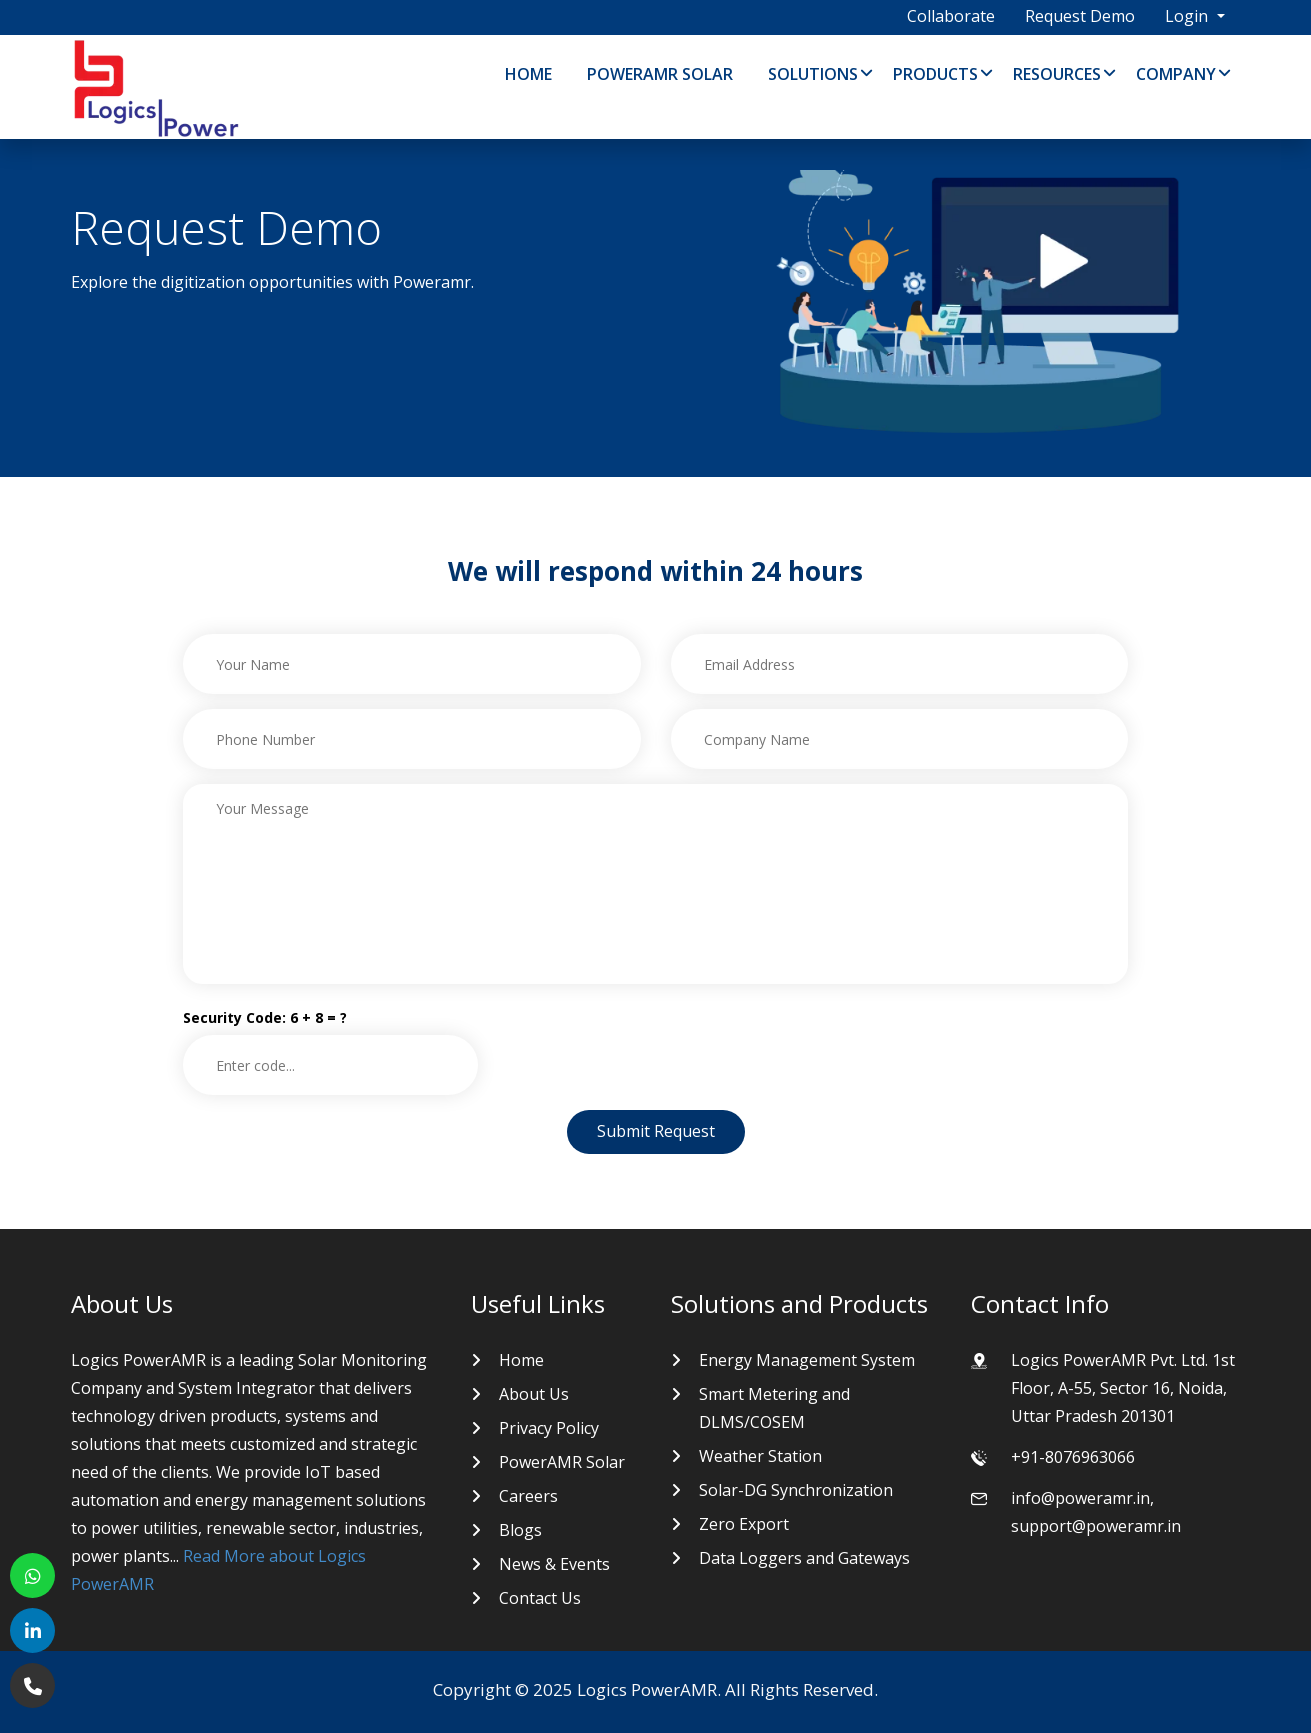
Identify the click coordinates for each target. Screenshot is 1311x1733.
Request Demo (1080, 16)
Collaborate (951, 16)
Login (1188, 16)
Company (1176, 74)
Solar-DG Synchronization (796, 1490)
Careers (528, 1496)
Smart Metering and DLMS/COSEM (774, 1408)
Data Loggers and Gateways (804, 1558)
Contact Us (540, 1598)
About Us (534, 1394)
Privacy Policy (549, 1428)
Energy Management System (807, 1360)
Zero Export (744, 1524)
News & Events (554, 1564)
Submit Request (656, 1131)
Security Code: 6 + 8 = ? (265, 1017)
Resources (1057, 74)
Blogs (520, 1530)
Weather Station (760, 1456)
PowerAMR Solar (660, 74)
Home (528, 74)
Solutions (813, 74)
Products (935, 74)
